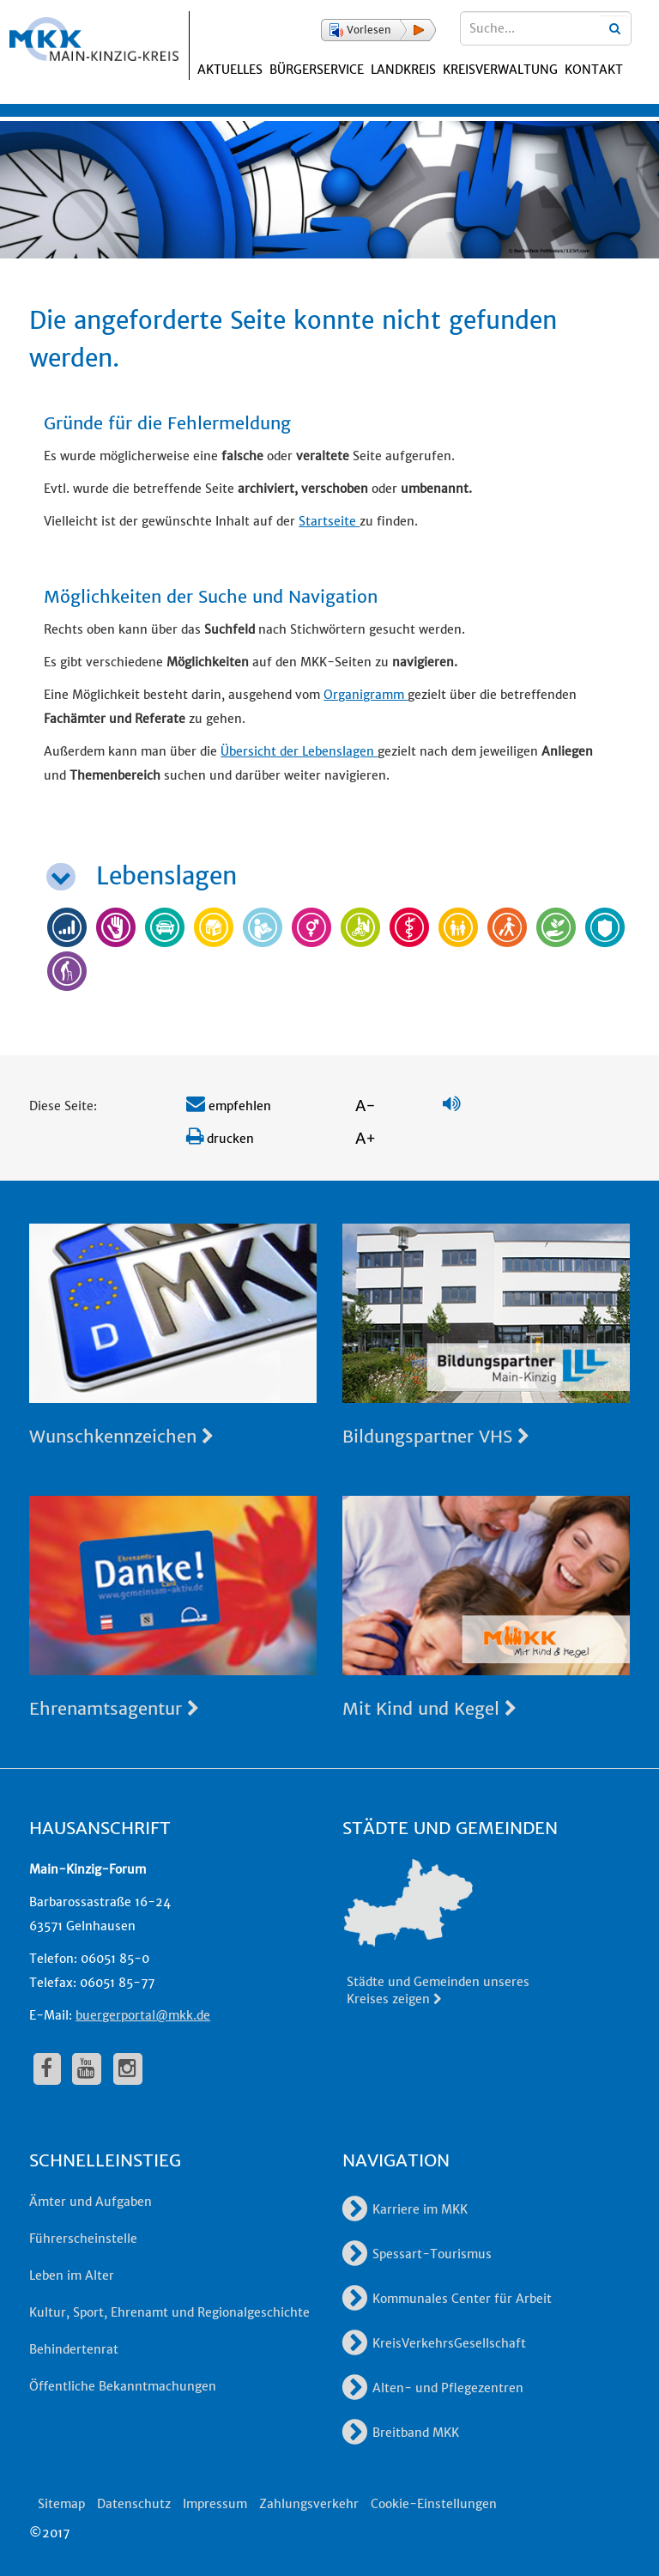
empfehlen (228, 1106)
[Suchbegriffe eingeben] (546, 28)
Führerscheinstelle (83, 2238)
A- (365, 1105)
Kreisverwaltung (500, 69)
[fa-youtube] (86, 2068)
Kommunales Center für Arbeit (447, 2298)
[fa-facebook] (47, 2068)
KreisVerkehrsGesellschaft (434, 2343)
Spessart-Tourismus (417, 2254)
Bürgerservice (316, 69)
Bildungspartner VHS (435, 1436)
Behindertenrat (73, 2349)
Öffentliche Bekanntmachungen (122, 2386)
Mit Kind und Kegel (429, 1708)
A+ (365, 1138)
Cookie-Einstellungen (434, 2504)
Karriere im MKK (405, 2209)
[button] (378, 30)
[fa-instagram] (127, 2068)
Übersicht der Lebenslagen (299, 751)
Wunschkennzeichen (121, 1436)
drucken (220, 1138)
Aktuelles (230, 69)
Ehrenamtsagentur (114, 1708)
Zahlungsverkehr (309, 2504)
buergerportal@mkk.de (143, 2015)
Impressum (215, 2504)
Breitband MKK (400, 2432)
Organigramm (365, 694)
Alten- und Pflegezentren (432, 2388)
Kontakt (594, 69)
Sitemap (61, 2504)
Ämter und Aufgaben (90, 2201)
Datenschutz (134, 2504)
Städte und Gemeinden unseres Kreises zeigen (438, 1990)
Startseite (329, 521)
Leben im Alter (71, 2275)
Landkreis (403, 69)
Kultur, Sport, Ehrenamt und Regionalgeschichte (169, 2312)
